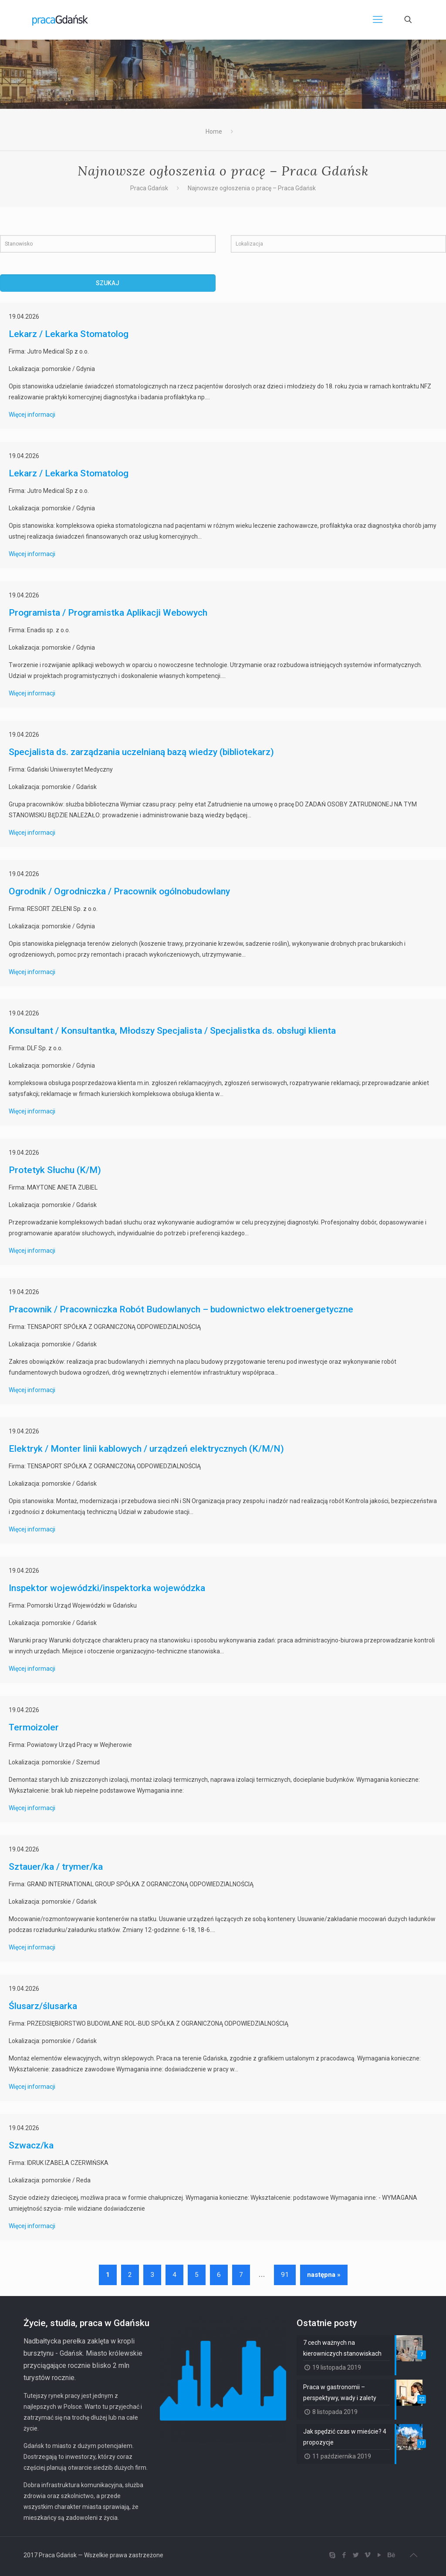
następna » (324, 2275)
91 (285, 2275)
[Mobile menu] (377, 19)
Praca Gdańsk (149, 188)
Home (214, 131)
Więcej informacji (32, 414)
